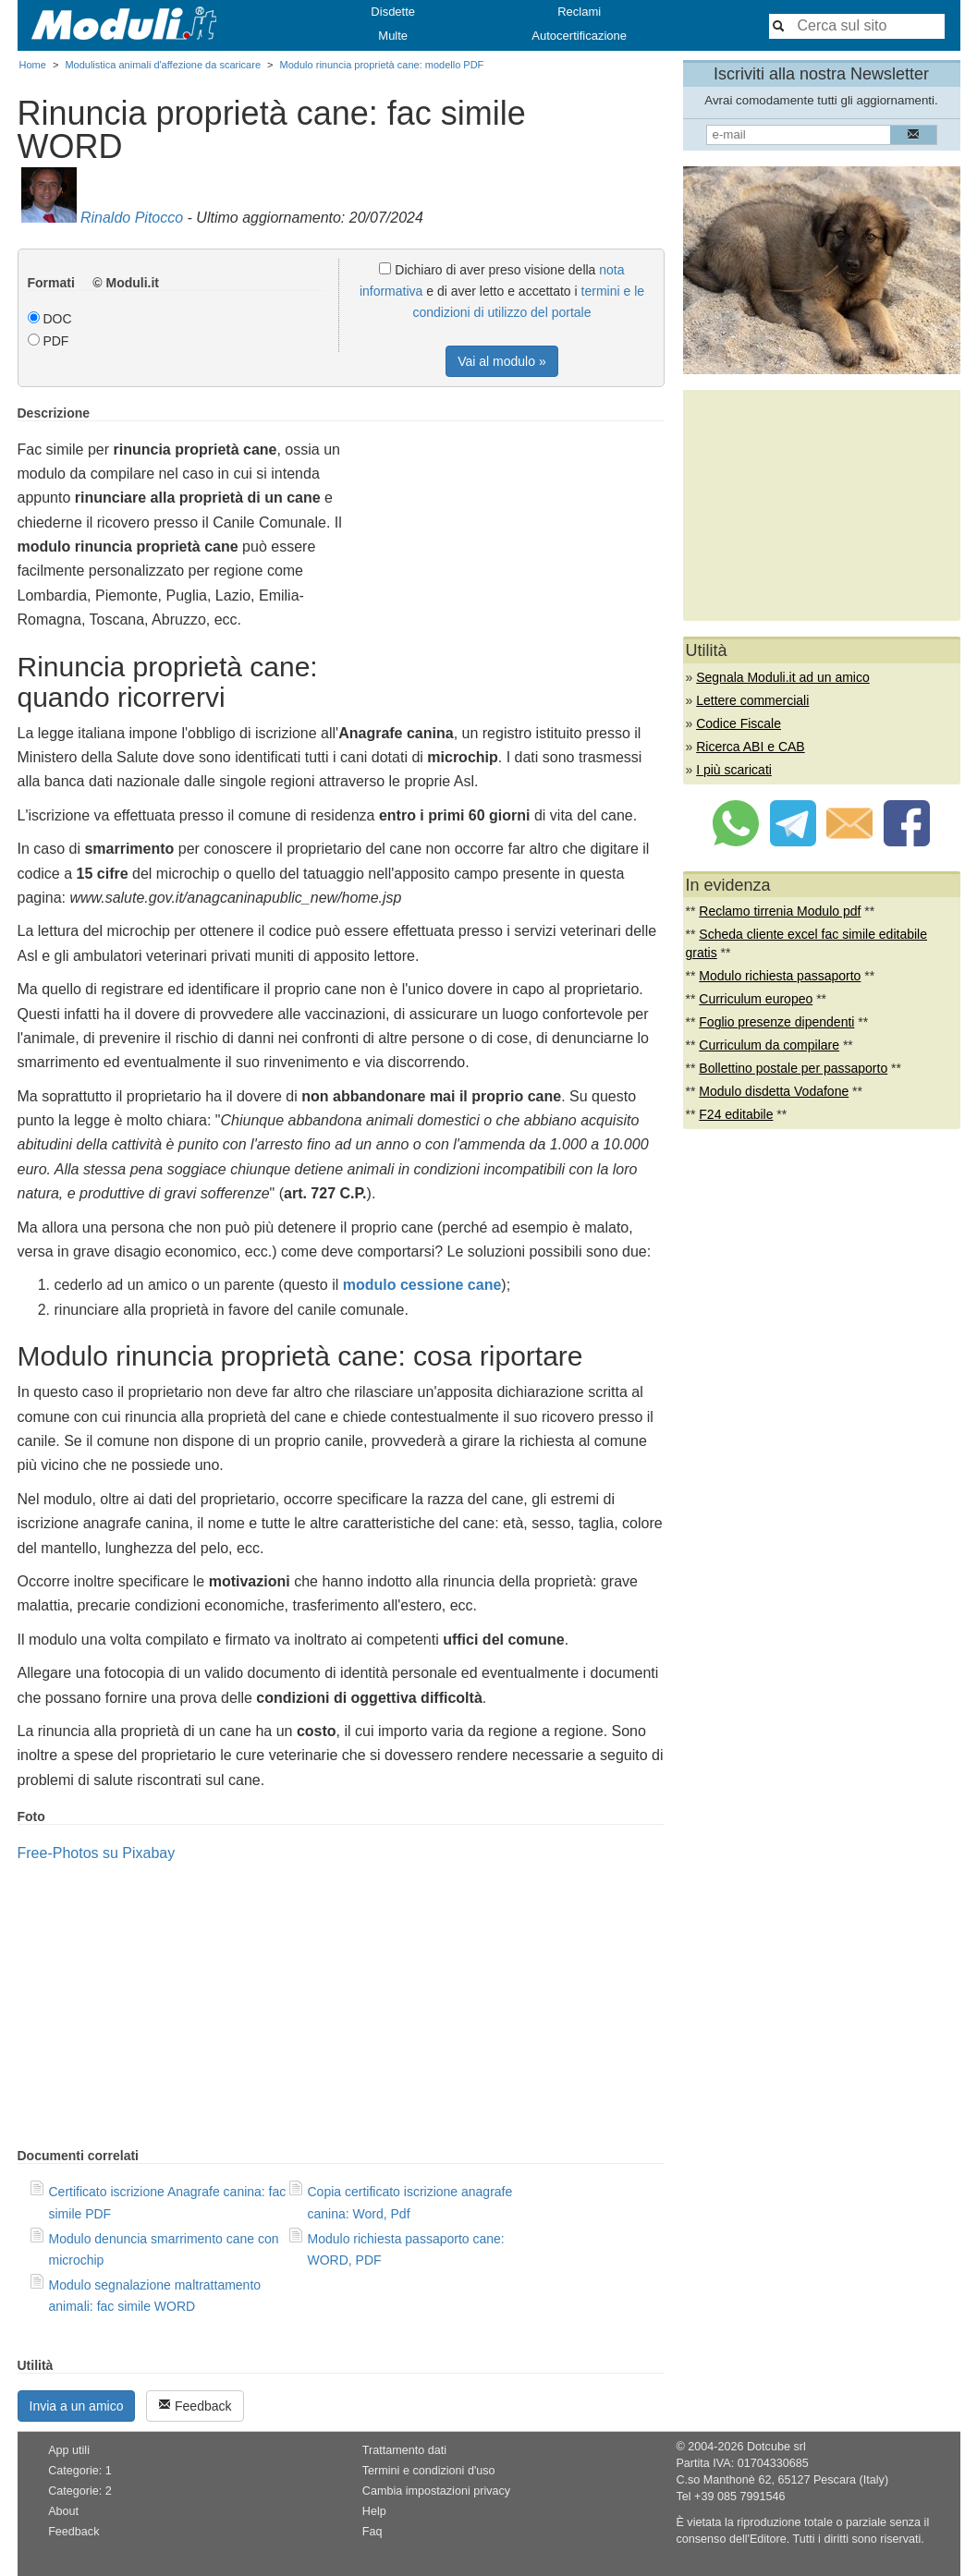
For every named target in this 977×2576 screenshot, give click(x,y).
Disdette (393, 11)
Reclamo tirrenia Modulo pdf (780, 911)
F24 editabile (736, 1114)
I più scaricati (734, 769)
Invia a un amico (77, 2406)
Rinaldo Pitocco (131, 217)
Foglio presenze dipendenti (776, 1022)
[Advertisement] (509, 535)
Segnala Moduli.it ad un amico (783, 677)
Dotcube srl (776, 2446)
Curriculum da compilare (769, 1045)
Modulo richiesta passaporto (780, 975)
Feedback (194, 2405)
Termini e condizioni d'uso (428, 2470)
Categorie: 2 (80, 2491)
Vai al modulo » (501, 361)
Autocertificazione (579, 36)
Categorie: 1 (80, 2470)
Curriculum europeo (755, 998)
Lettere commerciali (752, 700)
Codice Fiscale (738, 723)
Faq (372, 2531)
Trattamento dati (404, 2450)
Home (32, 64)
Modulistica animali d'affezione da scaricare (163, 64)
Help (374, 2511)
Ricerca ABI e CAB (750, 746)
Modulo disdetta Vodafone (774, 1091)
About (63, 2511)
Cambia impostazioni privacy (436, 2491)
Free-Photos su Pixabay (97, 1853)
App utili (69, 2450)
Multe (393, 36)
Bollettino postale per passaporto (793, 1068)
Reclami (579, 11)
